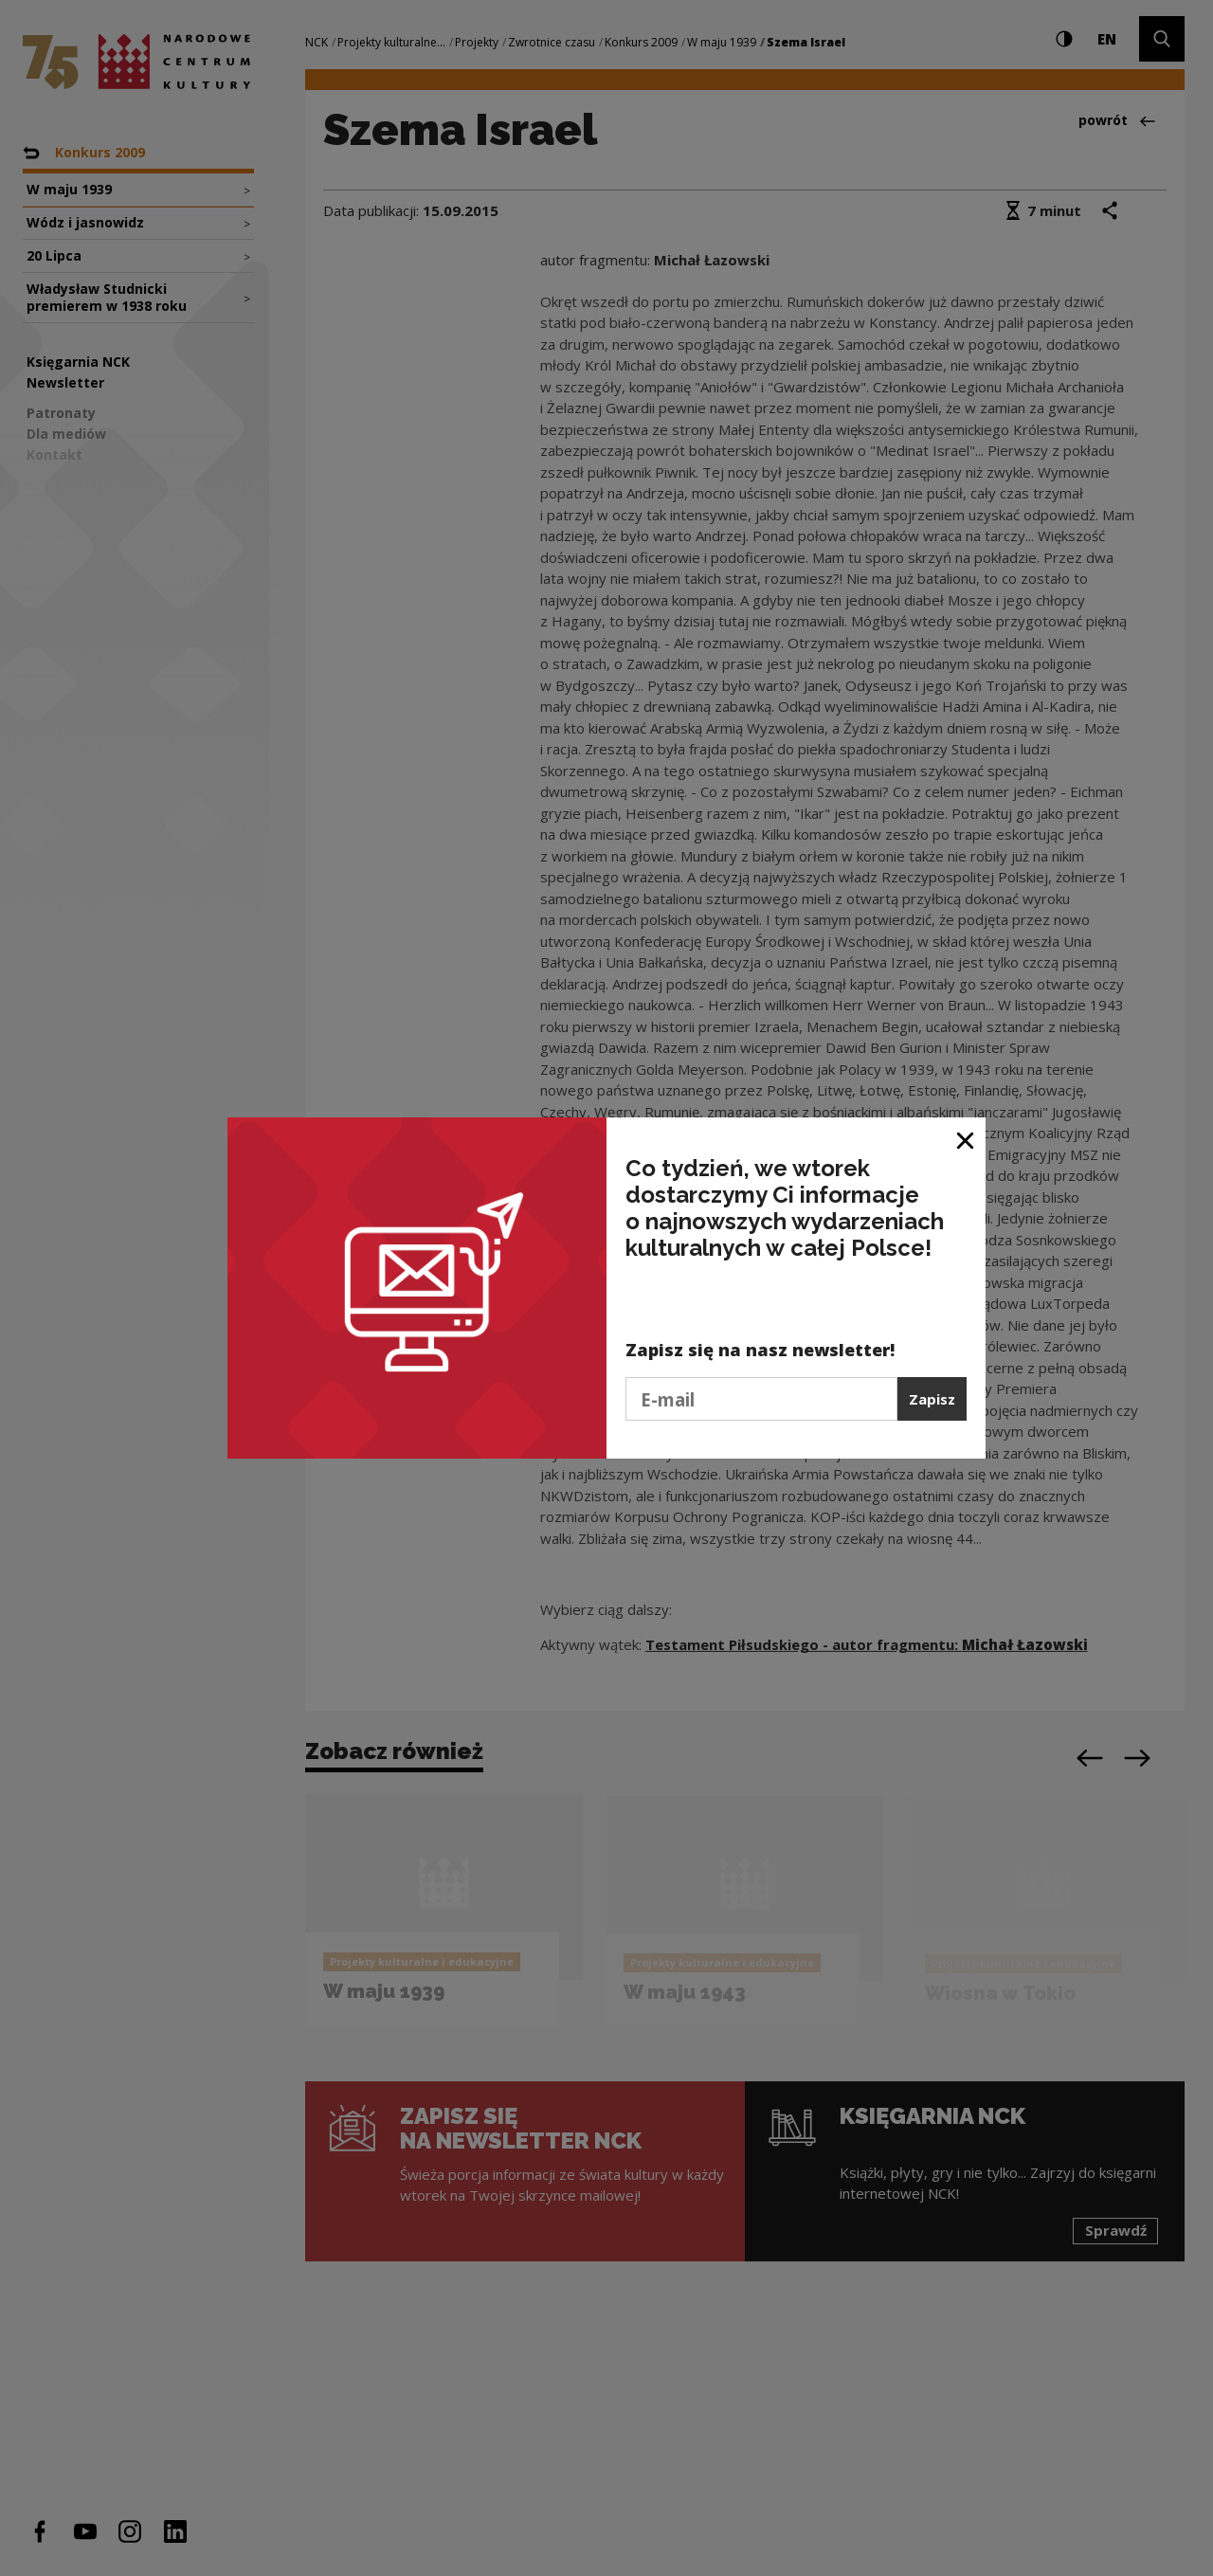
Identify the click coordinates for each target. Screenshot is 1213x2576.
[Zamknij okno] (966, 1138)
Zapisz (932, 1398)
